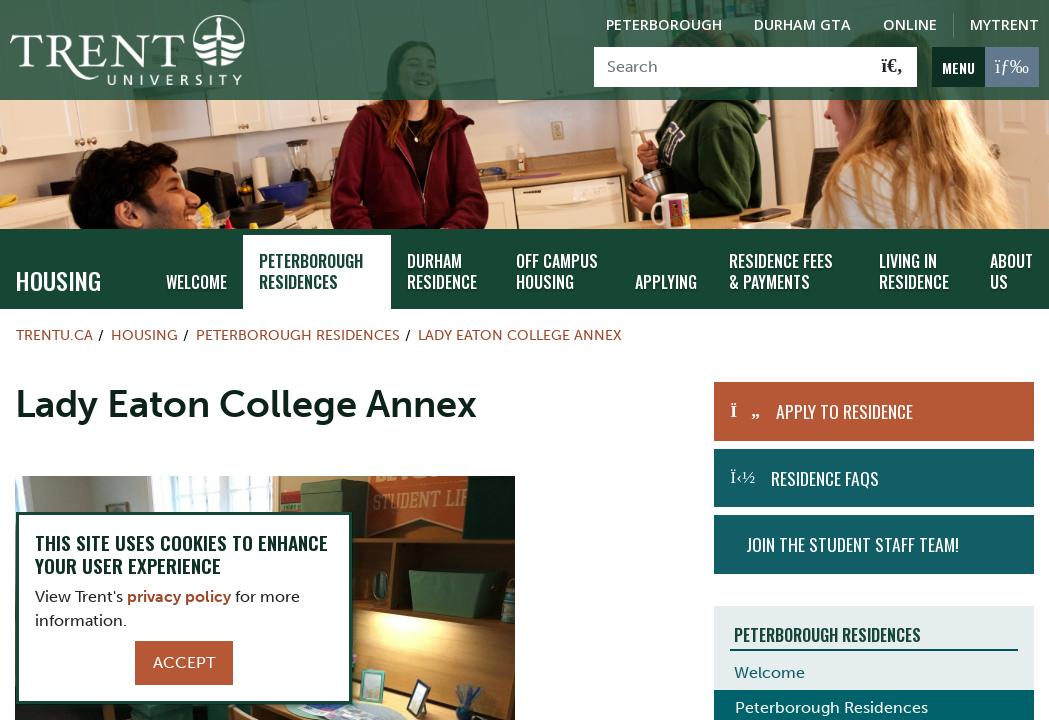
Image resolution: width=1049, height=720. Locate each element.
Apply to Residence (844, 402)
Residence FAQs (825, 469)
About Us (1012, 262)
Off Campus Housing (558, 262)
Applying (669, 272)
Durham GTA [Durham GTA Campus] (802, 24)
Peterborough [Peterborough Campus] (664, 24)
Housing (58, 271)
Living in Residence (911, 262)
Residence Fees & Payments (785, 262)
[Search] (731, 67)
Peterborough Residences (307, 262)
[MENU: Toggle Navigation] (985, 67)
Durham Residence (441, 262)
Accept (184, 662)
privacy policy (179, 596)
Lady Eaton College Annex (520, 326)
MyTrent (1004, 24)
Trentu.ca (54, 326)
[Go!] (892, 67)
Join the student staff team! (852, 535)
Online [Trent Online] (910, 24)
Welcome (195, 272)
